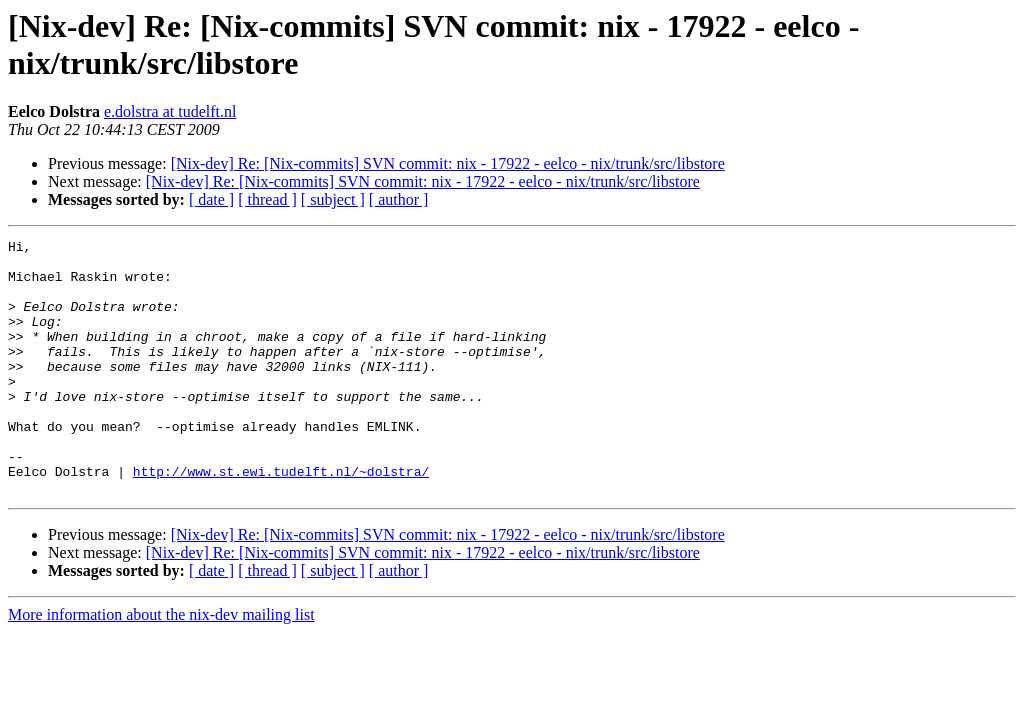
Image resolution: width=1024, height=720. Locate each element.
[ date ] (211, 199)
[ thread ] (267, 199)
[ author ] (399, 199)
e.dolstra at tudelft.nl (170, 111)
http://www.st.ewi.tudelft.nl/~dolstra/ (281, 519)
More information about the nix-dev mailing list (161, 665)
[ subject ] (333, 199)
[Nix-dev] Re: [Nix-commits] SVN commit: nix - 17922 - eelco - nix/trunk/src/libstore (448, 163)
